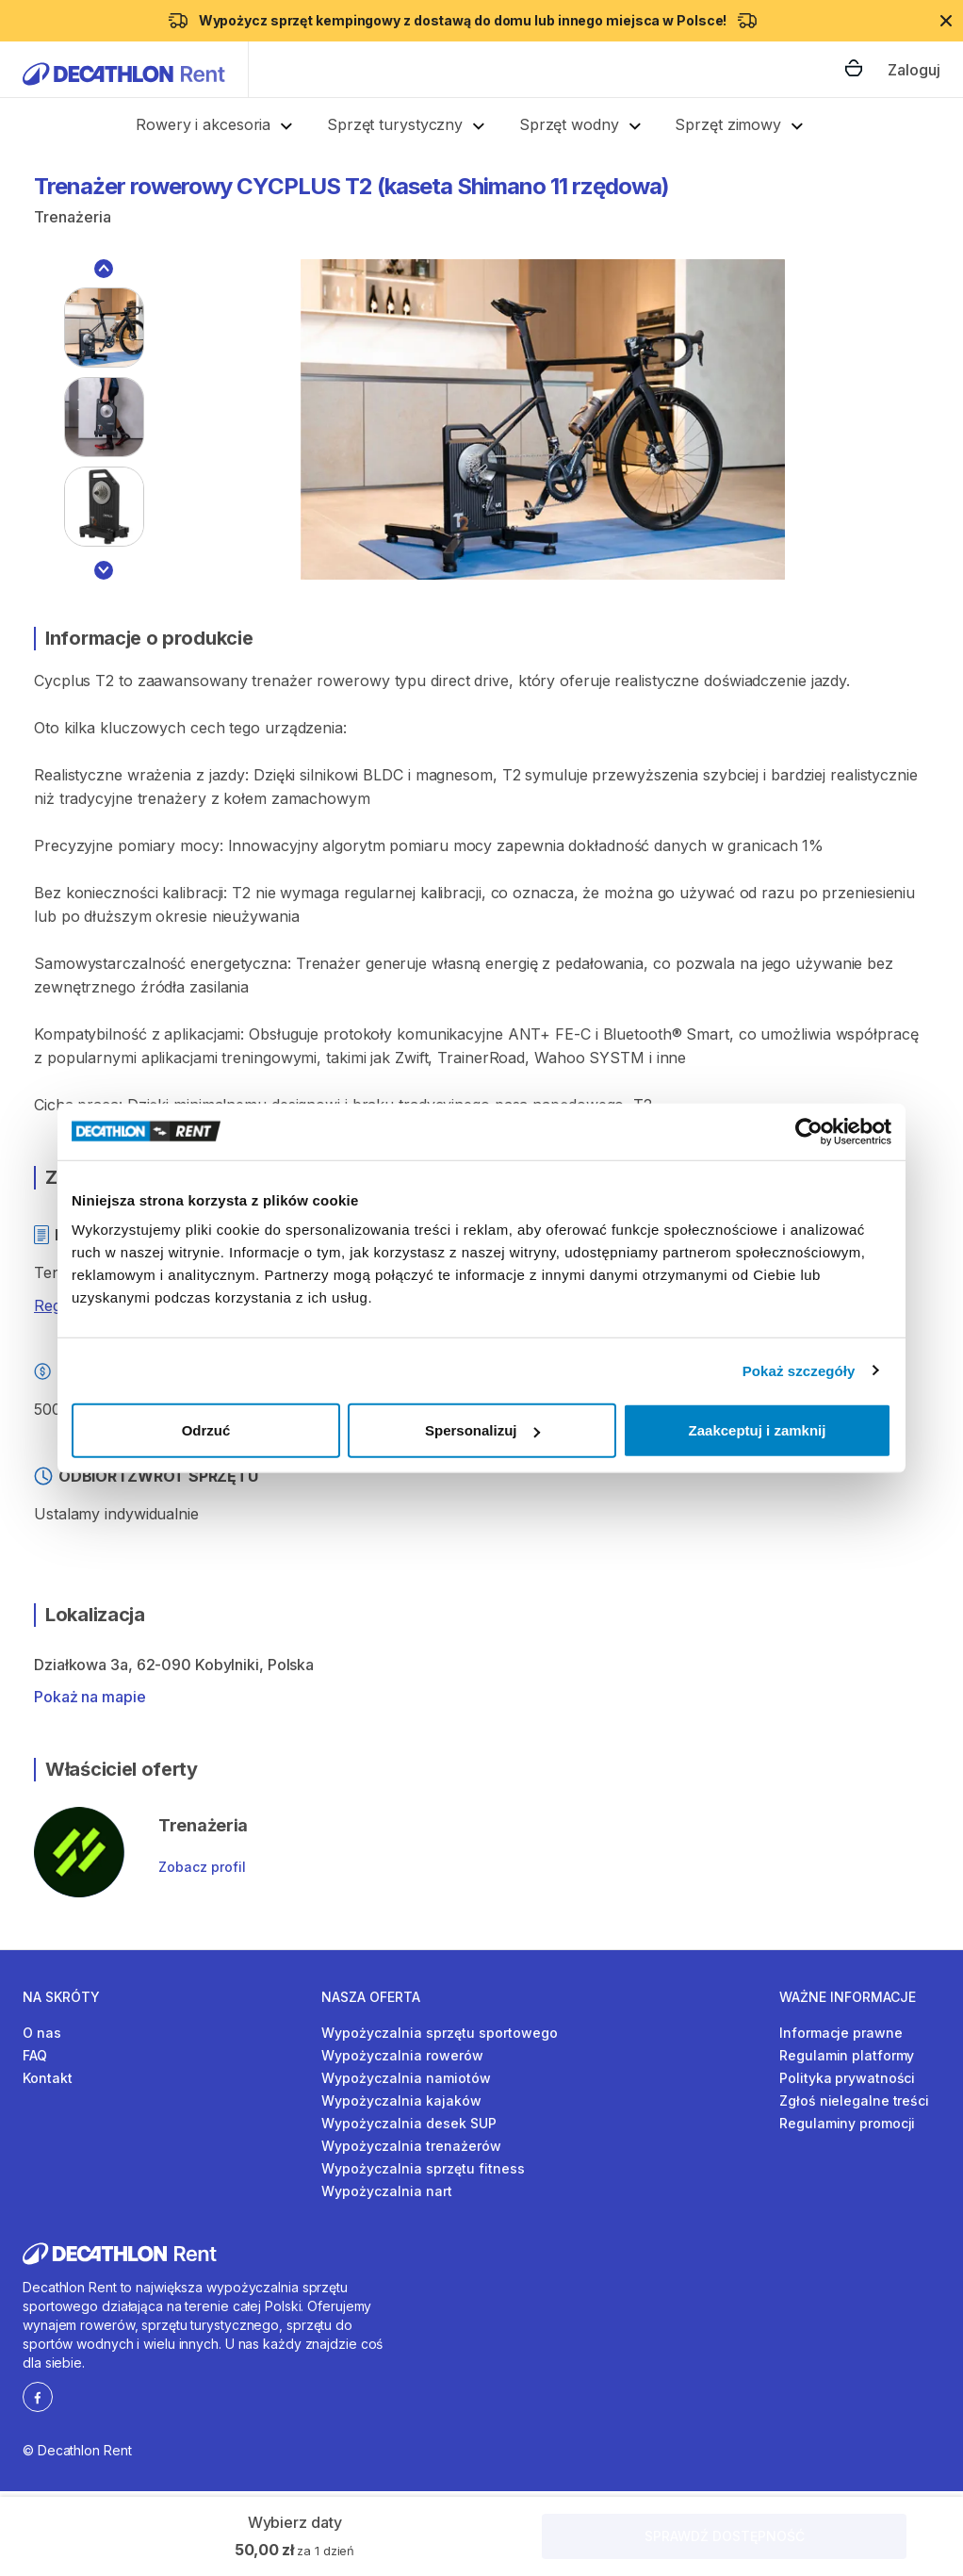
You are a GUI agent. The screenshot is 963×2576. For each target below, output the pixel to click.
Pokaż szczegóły (799, 1370)
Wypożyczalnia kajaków (401, 2100)
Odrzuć (206, 1430)
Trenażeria (72, 216)
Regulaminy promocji (847, 2123)
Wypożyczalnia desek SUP (409, 2123)
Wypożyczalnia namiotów (406, 2078)
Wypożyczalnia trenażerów (411, 2146)
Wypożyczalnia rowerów (402, 2055)
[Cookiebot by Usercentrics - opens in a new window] (808, 1131)
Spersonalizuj (482, 1430)
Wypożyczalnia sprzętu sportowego (439, 2033)
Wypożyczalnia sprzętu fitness (423, 2168)
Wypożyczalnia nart (386, 2191)
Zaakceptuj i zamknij (757, 1430)
